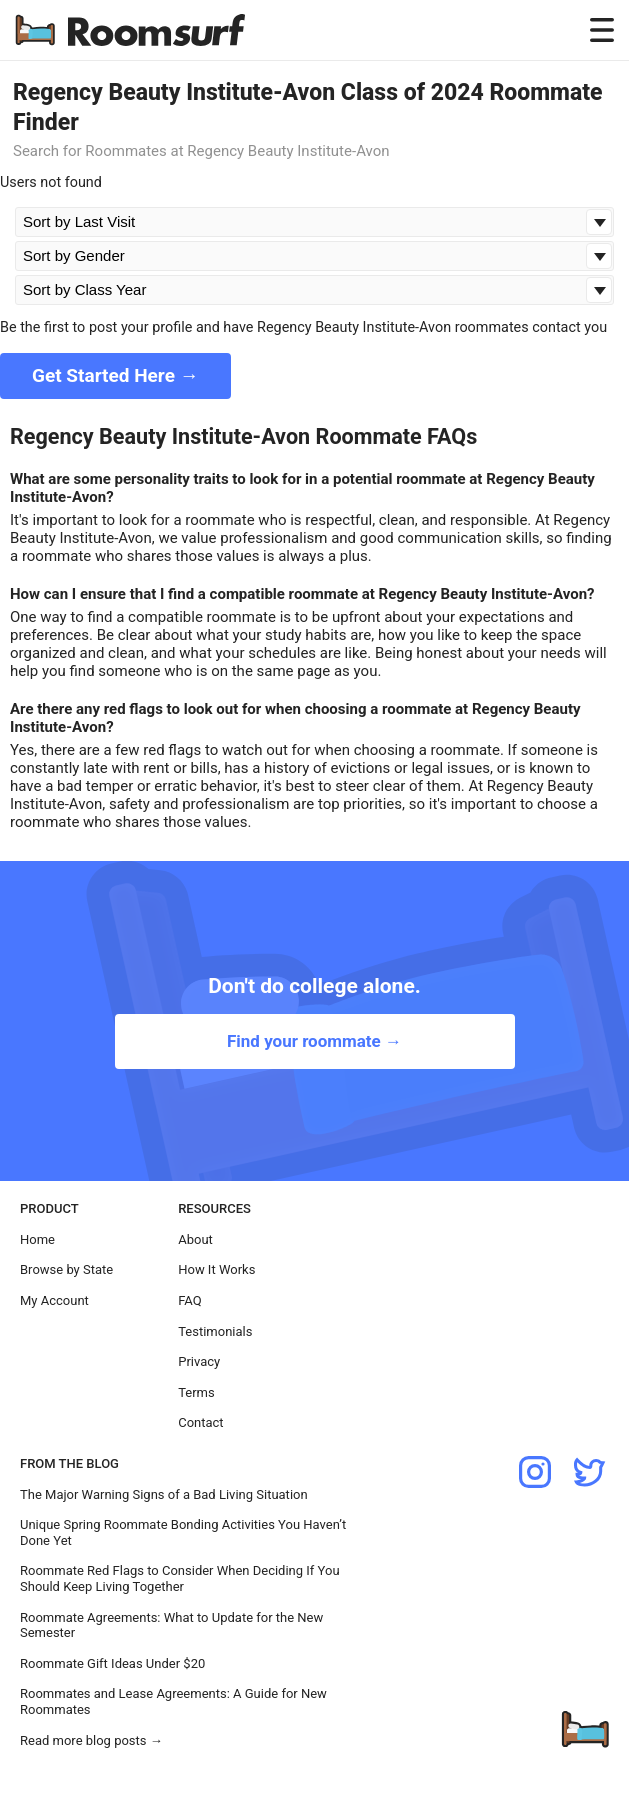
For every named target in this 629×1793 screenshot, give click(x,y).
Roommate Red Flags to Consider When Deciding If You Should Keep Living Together (180, 1578)
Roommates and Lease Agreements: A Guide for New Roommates (173, 1701)
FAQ (189, 1300)
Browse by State (66, 1269)
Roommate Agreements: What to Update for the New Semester (171, 1625)
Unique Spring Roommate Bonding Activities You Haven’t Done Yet (183, 1532)
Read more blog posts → (91, 1740)
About (195, 1239)
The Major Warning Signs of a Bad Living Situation (164, 1494)
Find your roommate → (314, 1041)
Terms (196, 1392)
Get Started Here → (115, 375)
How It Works (216, 1269)
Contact (200, 1422)
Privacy (199, 1361)
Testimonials (215, 1331)
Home (37, 1239)
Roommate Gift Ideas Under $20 (112, 1663)
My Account (54, 1300)
